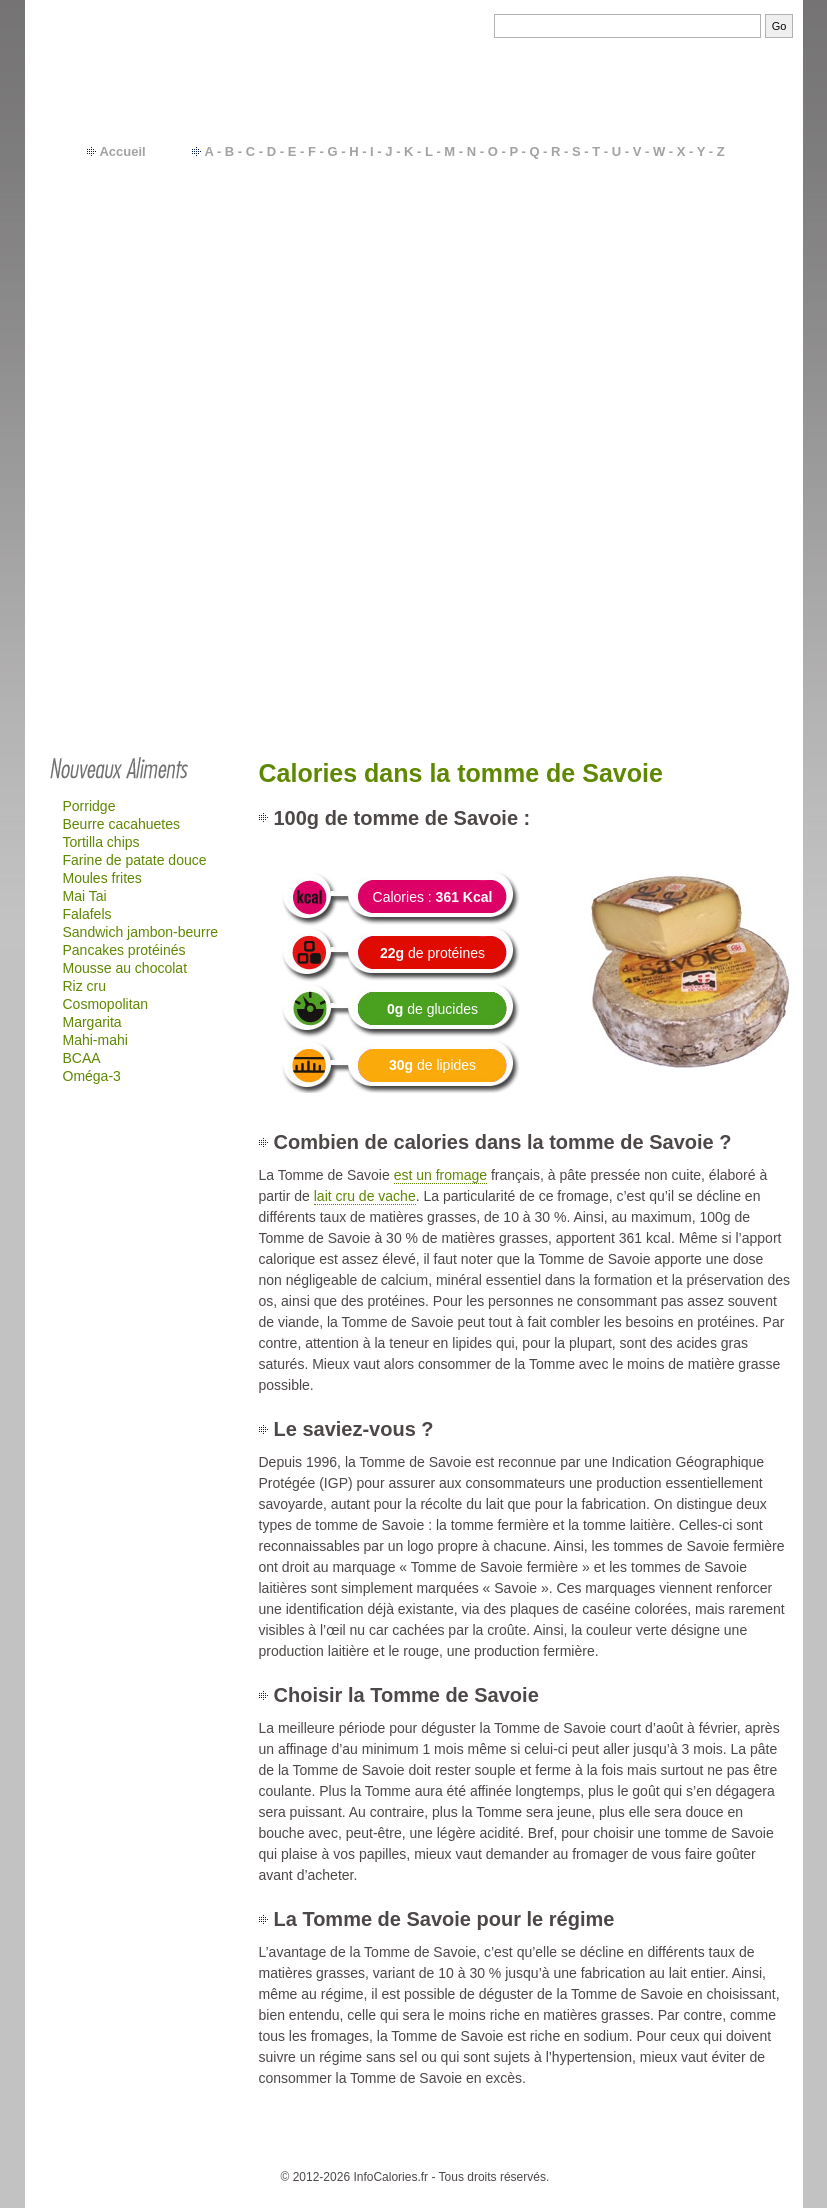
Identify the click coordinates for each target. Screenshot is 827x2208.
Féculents (695, 246)
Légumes (694, 212)
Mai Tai (85, 896)
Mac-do (688, 365)
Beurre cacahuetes (122, 824)
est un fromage (440, 1175)
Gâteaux (691, 348)
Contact (303, 2146)
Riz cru (85, 986)
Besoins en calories (450, 2146)
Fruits (682, 229)
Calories (360, 2146)
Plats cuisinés (708, 280)
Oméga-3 (92, 1076)
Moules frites (102, 878)
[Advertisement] (414, 592)
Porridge (89, 806)
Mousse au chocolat (125, 968)
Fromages (696, 314)
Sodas (685, 331)
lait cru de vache (365, 1196)
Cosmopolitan (106, 1004)
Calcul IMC (550, 2146)
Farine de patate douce (135, 860)
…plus (721, 416)
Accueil (122, 151)
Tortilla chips (101, 842)
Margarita (92, 1022)
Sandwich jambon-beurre (141, 932)
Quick (683, 382)
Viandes (690, 263)
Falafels (87, 914)
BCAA (82, 1058)
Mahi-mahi (95, 1040)
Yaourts (688, 297)
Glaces (687, 399)
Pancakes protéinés (124, 950)
